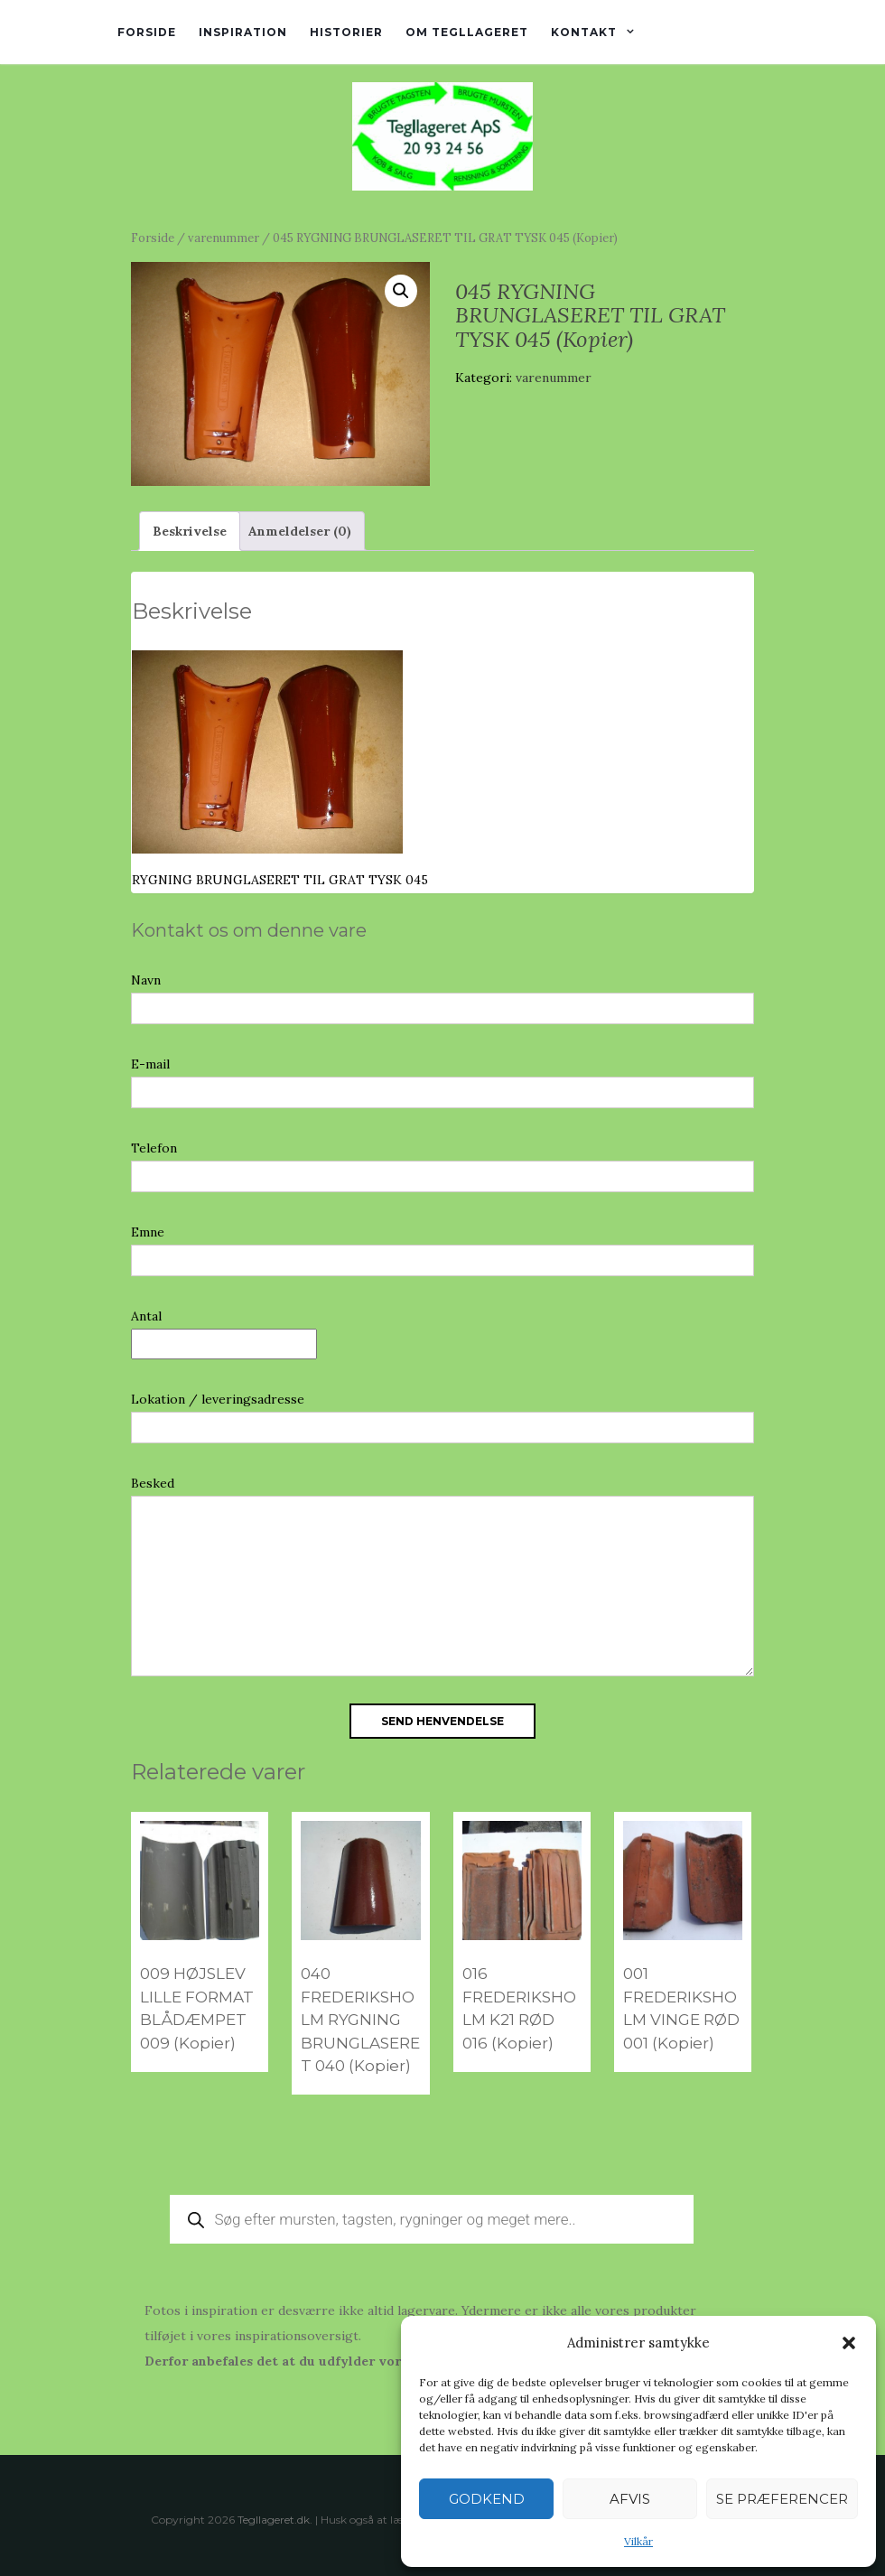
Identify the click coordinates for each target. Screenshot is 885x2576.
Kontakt (584, 32)
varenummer (223, 238)
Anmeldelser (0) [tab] (299, 531)
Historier (346, 32)
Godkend (487, 2498)
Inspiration (243, 32)
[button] (849, 2343)
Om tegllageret (466, 32)
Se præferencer (782, 2498)
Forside (146, 32)
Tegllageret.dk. (275, 2519)
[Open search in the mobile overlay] (432, 2219)
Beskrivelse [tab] (190, 531)
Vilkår (638, 2541)
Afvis (630, 2498)
